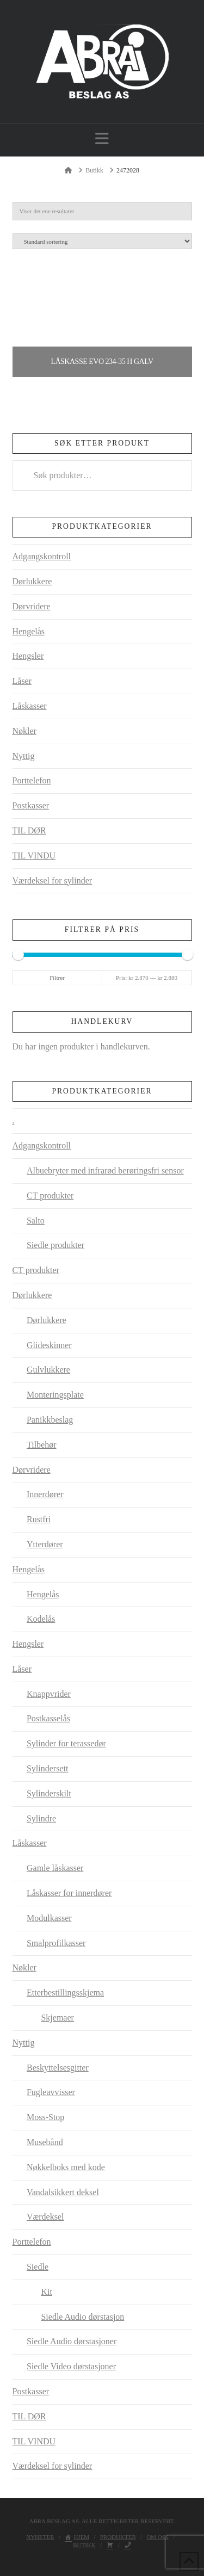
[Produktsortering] (102, 241)
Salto (36, 1220)
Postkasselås (48, 1718)
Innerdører (45, 1494)
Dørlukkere (32, 581)
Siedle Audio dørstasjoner (71, 2341)
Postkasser (31, 805)
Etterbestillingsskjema (65, 1992)
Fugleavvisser (51, 2092)
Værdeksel (45, 2216)
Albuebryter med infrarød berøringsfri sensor (105, 1170)
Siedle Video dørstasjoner (71, 2366)
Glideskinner (49, 1345)
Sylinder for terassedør (66, 1743)
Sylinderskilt (49, 1793)
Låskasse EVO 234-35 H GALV (102, 361)
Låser (22, 680)
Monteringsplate (55, 1394)
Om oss (157, 2537)
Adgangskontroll (42, 556)
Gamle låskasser (55, 1868)
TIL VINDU (34, 855)
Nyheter (40, 2537)
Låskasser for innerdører (69, 1893)
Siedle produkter (55, 1245)
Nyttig (24, 756)
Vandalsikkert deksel (63, 2192)
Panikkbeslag (50, 1419)
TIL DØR (29, 830)
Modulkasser (49, 1918)
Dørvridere (32, 606)
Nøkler (24, 731)
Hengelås (29, 631)
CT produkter (50, 1195)
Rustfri (39, 1519)
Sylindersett (47, 1768)
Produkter (118, 2537)
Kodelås (41, 1618)
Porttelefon (32, 780)
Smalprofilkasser (56, 1943)
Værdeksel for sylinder (52, 880)
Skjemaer (57, 2017)
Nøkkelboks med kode (66, 2167)
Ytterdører (45, 1544)
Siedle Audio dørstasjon (82, 2316)
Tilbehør (42, 1444)
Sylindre (41, 1818)
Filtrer (57, 977)
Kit (46, 2291)
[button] (102, 139)
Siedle (37, 2266)
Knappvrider (49, 1693)
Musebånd (45, 2142)
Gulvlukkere (48, 1369)
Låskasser (30, 706)
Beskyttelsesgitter (58, 2067)
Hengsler (28, 655)
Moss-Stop (45, 2117)
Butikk (84, 2545)
